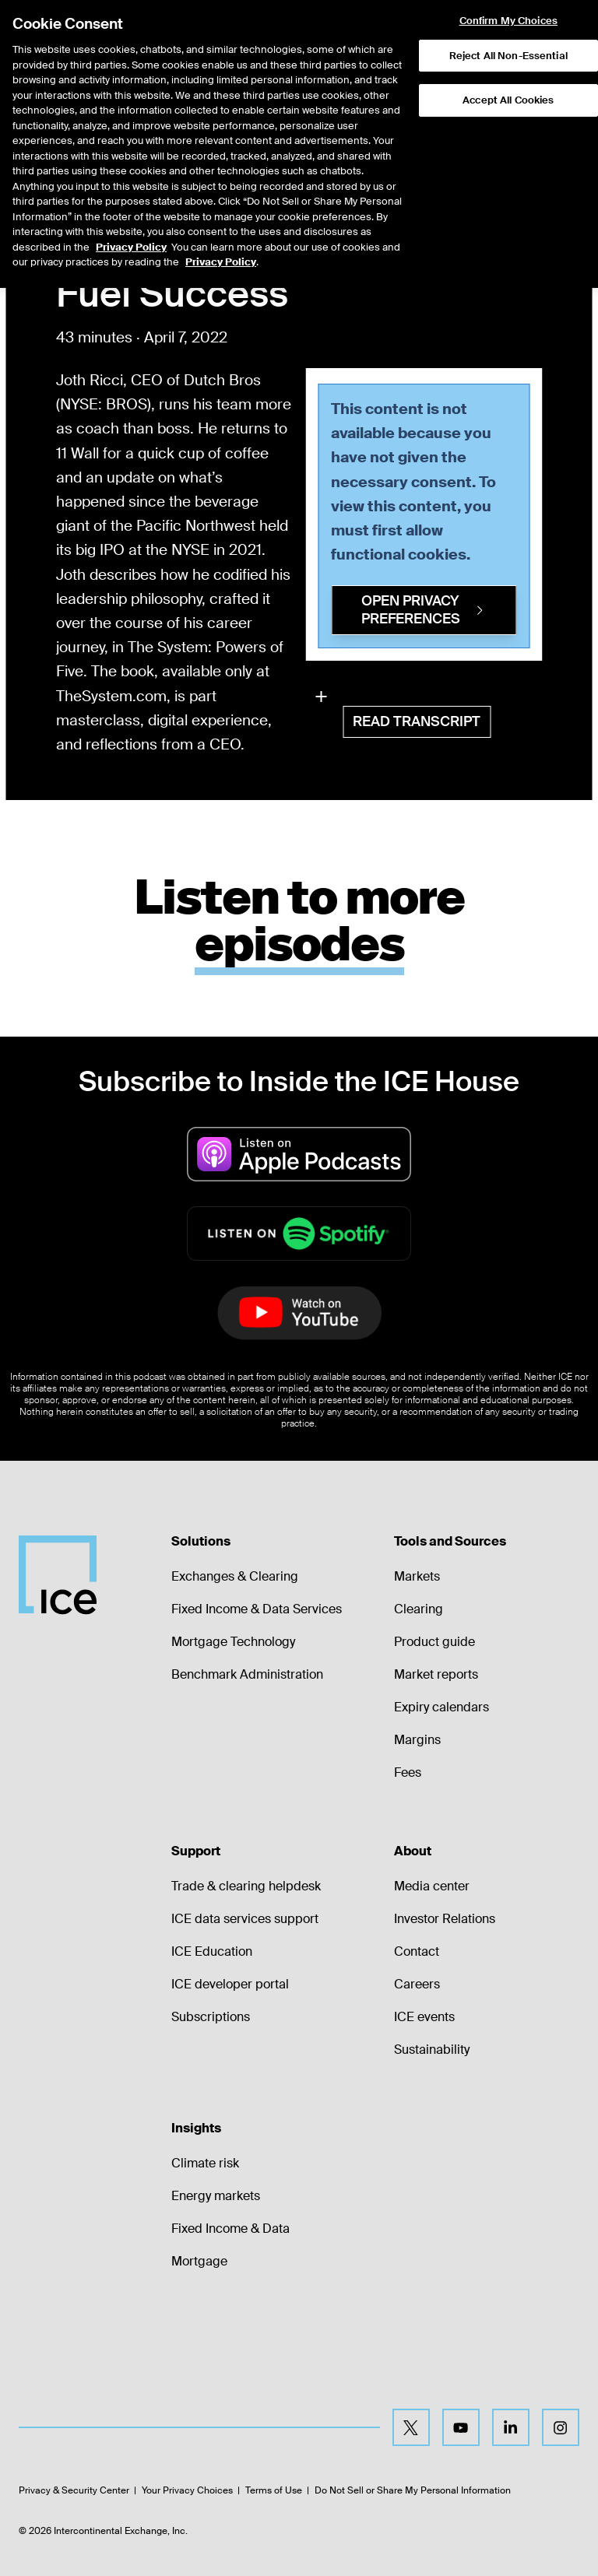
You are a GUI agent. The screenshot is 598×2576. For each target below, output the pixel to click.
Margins (417, 1740)
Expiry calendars (441, 1707)
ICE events (424, 2017)
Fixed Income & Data (230, 2228)
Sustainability (432, 2049)
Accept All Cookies (508, 80)
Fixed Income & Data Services (256, 1609)
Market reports (436, 1674)
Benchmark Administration (247, 1674)
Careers (417, 1984)
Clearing (418, 1609)
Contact (416, 1951)
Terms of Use (273, 2490)
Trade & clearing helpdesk (246, 1886)
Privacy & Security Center (74, 2490)
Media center (432, 1886)
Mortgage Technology (233, 1642)
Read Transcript (416, 721)
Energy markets (215, 2196)
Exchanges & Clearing (234, 1576)
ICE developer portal (230, 1984)
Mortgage (199, 2261)
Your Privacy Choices (187, 2490)
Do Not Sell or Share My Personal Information (413, 2490)
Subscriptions (210, 2017)
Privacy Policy (131, 227)
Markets (417, 1576)
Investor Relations (444, 1919)
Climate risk (205, 2163)
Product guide (434, 1642)
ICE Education (211, 1951)
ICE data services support (244, 1919)
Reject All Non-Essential (508, 36)
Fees (407, 1772)
